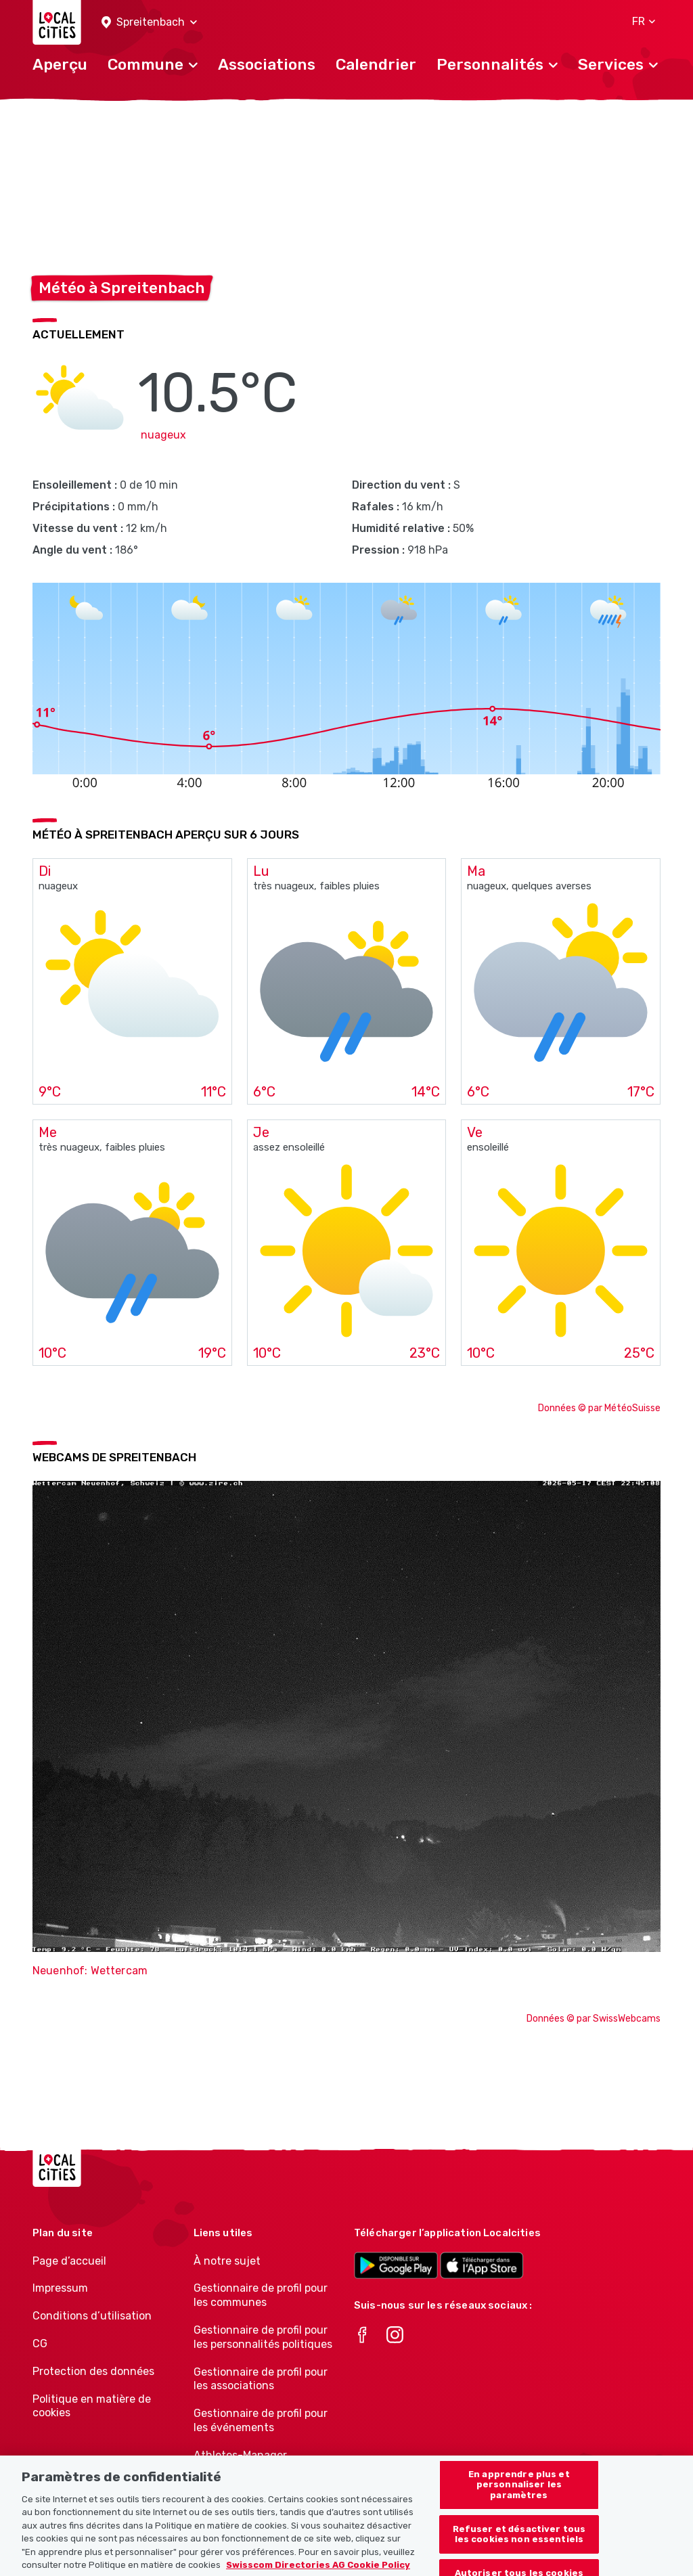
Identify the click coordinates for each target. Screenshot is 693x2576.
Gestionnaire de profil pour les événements (261, 2420)
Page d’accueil (69, 2261)
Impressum (60, 2288)
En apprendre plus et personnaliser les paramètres (519, 2498)
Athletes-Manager (240, 2455)
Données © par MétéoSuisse (599, 1408)
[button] (149, 23)
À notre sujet (227, 2261)
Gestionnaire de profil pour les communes (261, 2295)
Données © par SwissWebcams (594, 2018)
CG (39, 2343)
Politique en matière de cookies (91, 2406)
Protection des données (93, 2371)
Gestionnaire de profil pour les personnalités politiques (263, 2337)
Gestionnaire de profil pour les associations (261, 2379)
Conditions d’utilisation (92, 2315)
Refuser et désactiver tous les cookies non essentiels (519, 2547)
